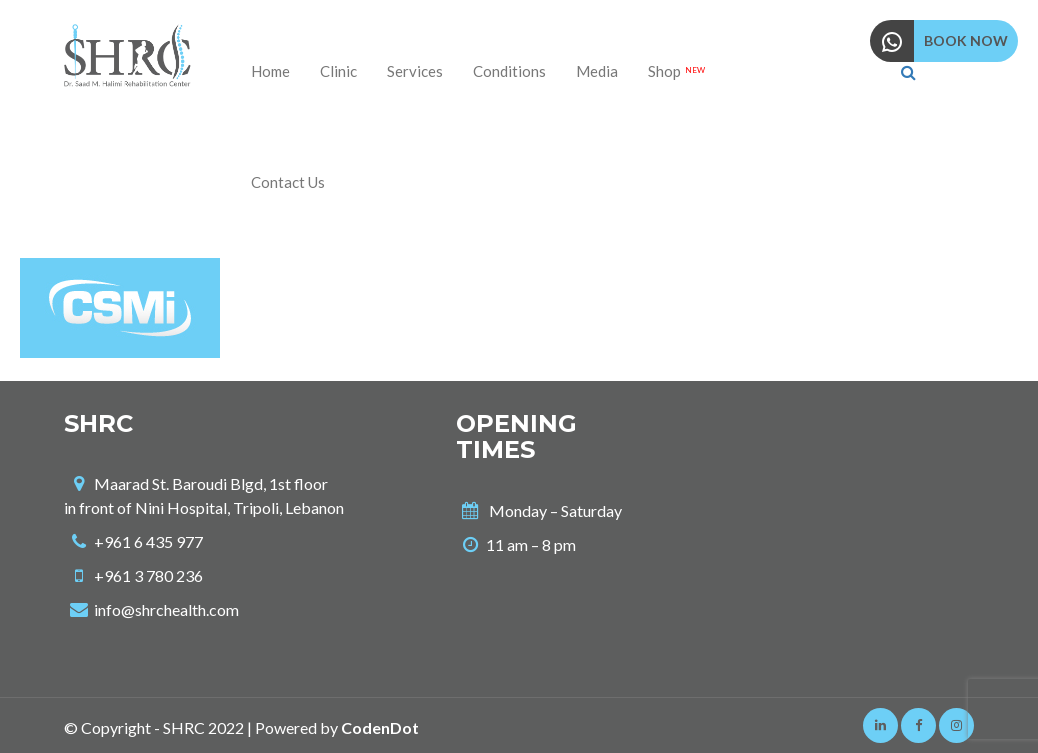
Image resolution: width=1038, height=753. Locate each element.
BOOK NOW (966, 40)
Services (415, 71)
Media (597, 71)
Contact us (288, 182)
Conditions (509, 71)
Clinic (338, 71)
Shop (676, 71)
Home (270, 71)
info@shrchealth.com (166, 609)
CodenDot (380, 727)
